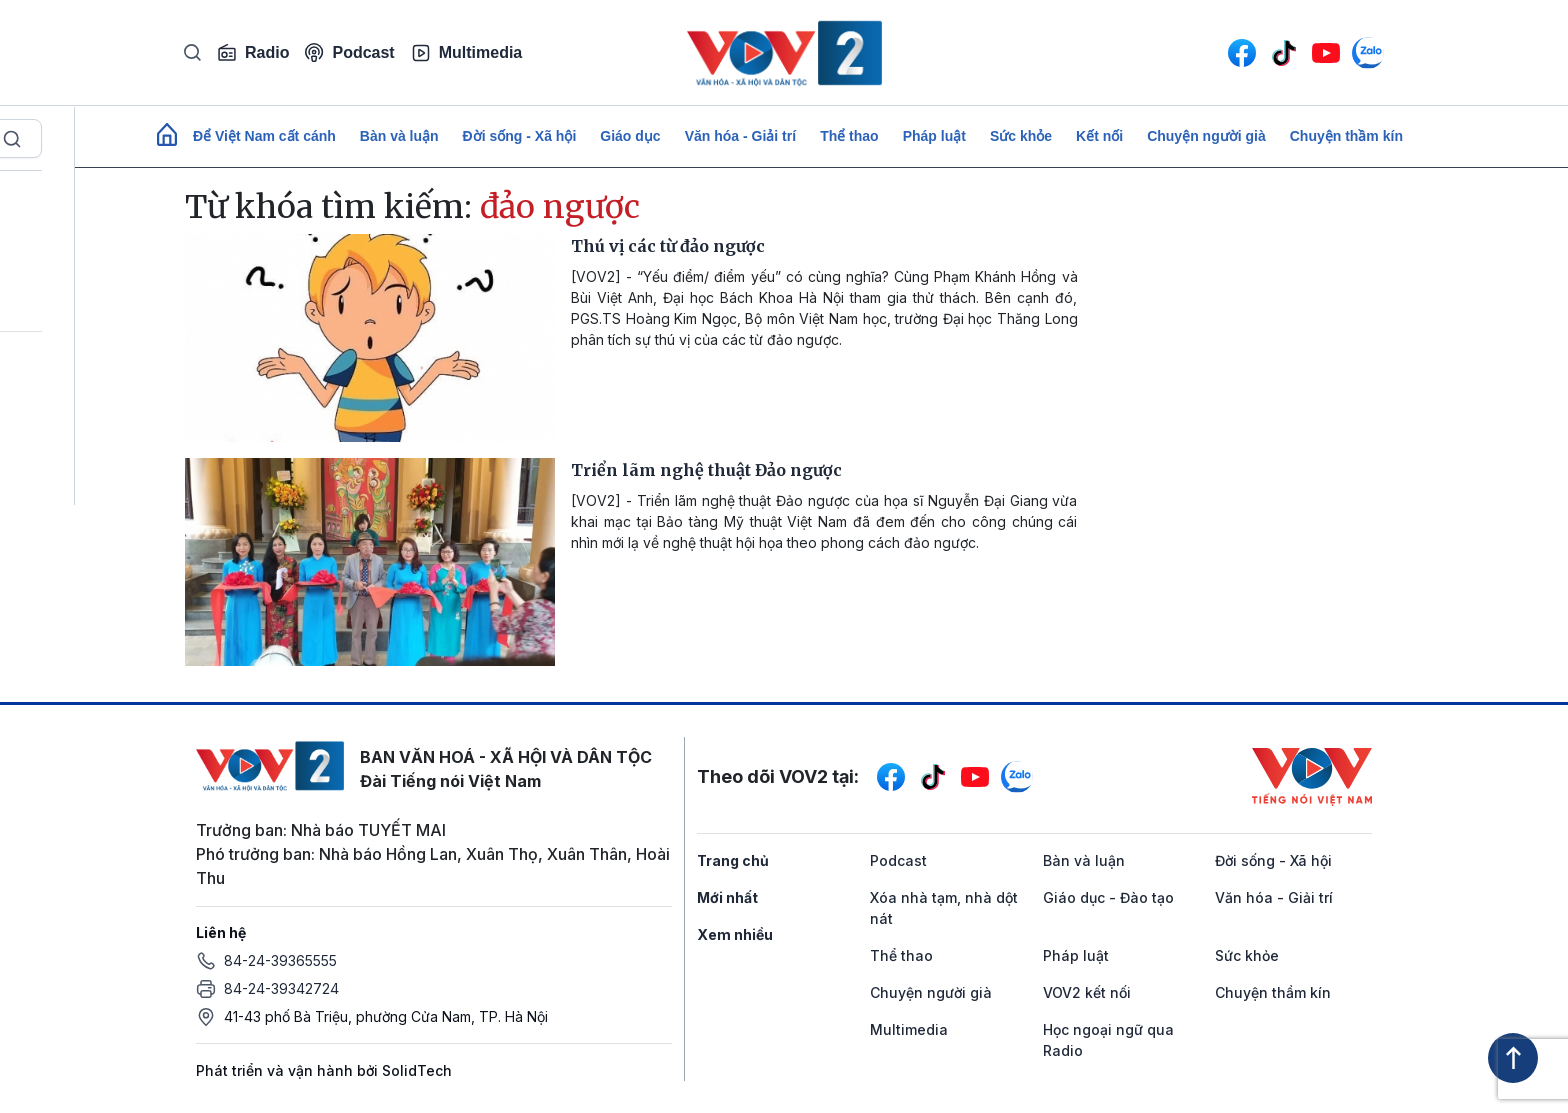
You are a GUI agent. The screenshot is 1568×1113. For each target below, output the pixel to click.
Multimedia (467, 53)
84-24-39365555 (280, 960)
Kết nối (1099, 136)
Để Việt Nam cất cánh (264, 136)
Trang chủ (733, 860)
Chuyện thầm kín (1346, 136)
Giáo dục (630, 136)
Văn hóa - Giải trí (740, 136)
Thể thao (849, 136)
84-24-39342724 (281, 988)
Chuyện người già (1206, 136)
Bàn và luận (399, 136)
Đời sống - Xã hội (520, 136)
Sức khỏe (1021, 136)
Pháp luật (934, 136)
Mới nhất (727, 897)
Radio (253, 53)
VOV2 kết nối (1087, 992)
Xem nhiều (735, 934)
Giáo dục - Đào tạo (1108, 897)
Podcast (349, 52)
